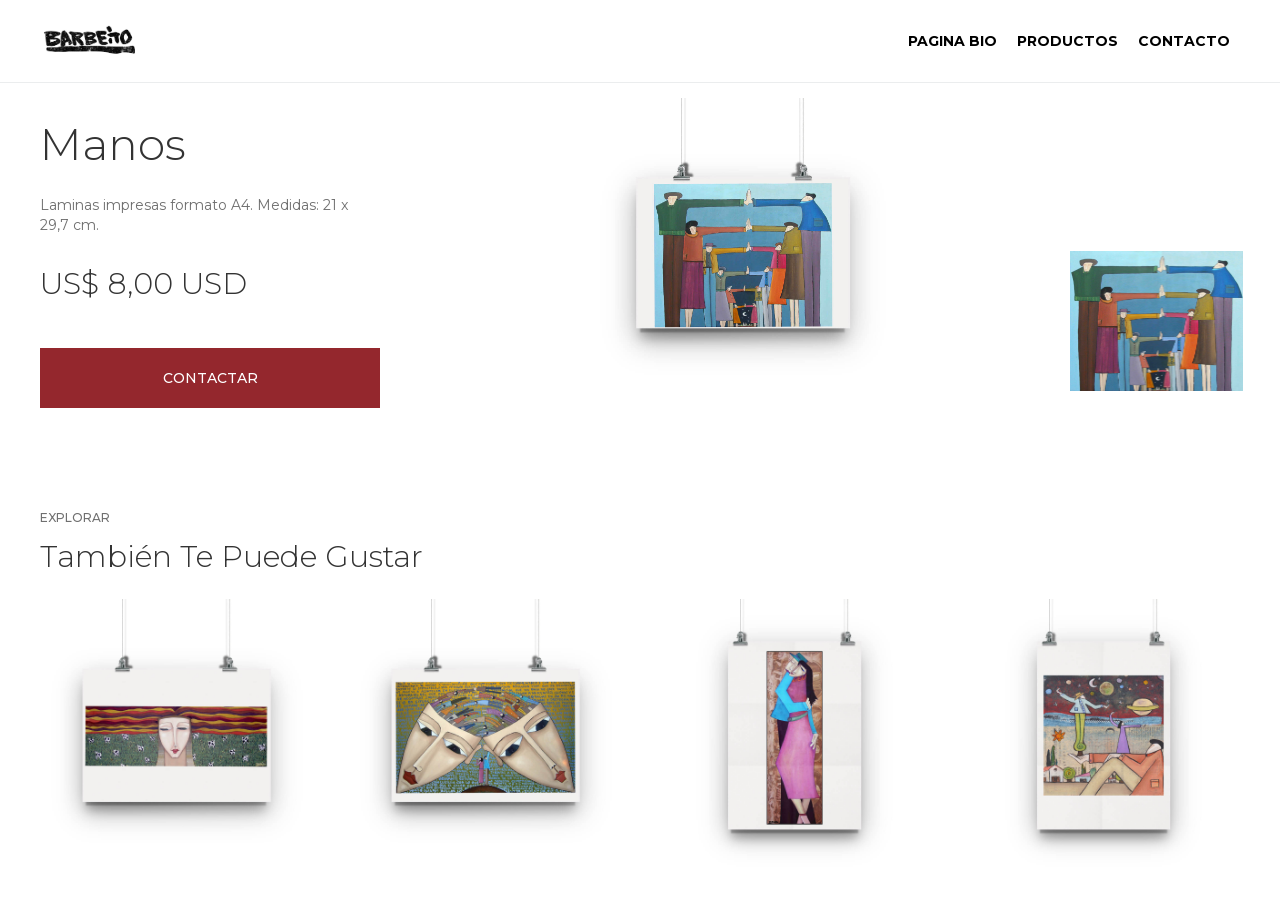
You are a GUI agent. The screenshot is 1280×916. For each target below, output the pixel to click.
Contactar (210, 378)
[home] (89, 41)
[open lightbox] (743, 253)
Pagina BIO (952, 41)
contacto (1184, 41)
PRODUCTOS (1067, 41)
